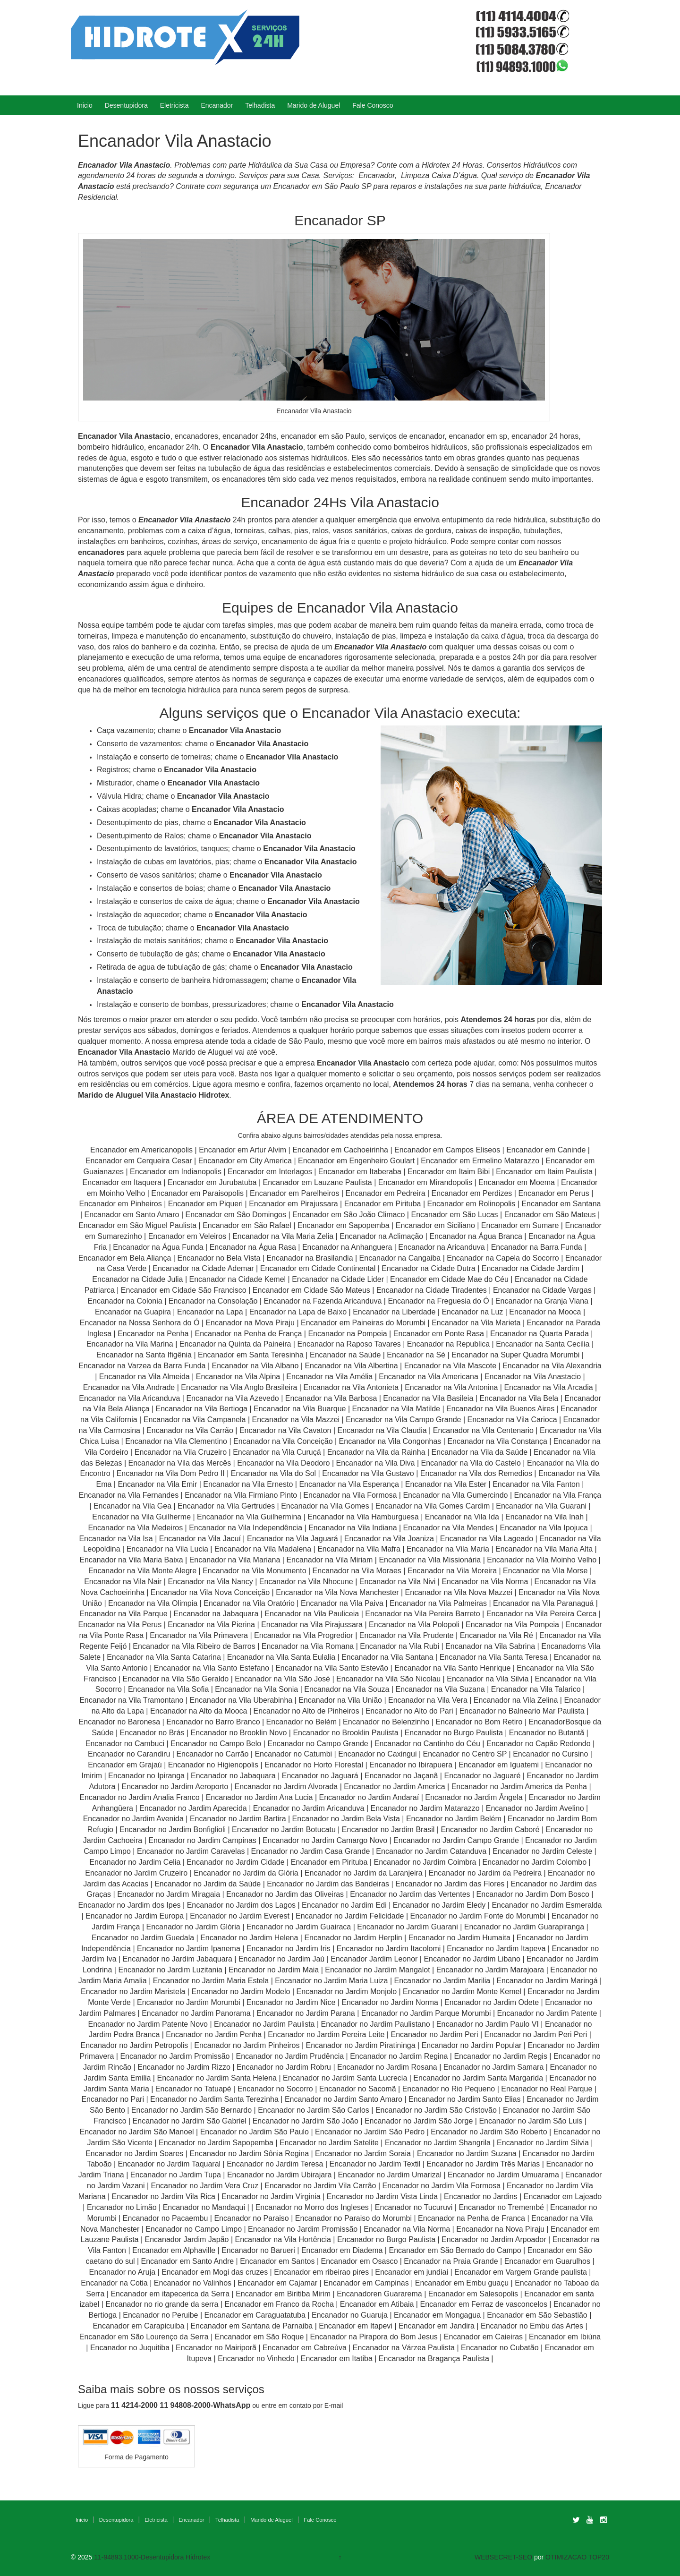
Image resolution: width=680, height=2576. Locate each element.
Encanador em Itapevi (355, 2326)
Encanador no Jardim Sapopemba (216, 2143)
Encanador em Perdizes (472, 1193)
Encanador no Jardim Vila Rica (163, 2196)
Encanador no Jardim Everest (239, 1916)
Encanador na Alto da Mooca (198, 1711)
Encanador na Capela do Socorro (504, 1258)
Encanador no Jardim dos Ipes (129, 1905)
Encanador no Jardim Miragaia (168, 1894)
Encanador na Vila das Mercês (179, 1463)
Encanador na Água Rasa (254, 1247)
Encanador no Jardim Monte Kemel (462, 1991)
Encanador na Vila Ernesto (248, 1484)
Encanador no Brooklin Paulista (345, 1733)
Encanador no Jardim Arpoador (494, 2239)
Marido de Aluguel (313, 105)
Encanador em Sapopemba (344, 1225)
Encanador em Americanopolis (142, 1150)
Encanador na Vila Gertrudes (226, 1506)
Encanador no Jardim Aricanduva (309, 1808)
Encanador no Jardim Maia (274, 1970)
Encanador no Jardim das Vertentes (410, 1894)
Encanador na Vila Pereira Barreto (422, 1614)
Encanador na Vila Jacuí (200, 1539)
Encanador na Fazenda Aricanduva (323, 1301)
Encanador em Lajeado (563, 2196)
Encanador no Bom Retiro (478, 1722)
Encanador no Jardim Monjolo (347, 1991)
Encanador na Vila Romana (308, 1646)
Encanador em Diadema (342, 2250)
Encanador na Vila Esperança (349, 1484)
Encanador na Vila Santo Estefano (211, 1668)
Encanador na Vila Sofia (168, 1689)
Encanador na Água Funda (158, 1247)
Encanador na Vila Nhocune (306, 1582)
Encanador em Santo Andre (187, 2261)
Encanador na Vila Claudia (382, 1430)
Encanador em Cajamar (277, 2283)
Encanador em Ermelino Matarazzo (481, 1161)
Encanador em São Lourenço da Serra (144, 2337)
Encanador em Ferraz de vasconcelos (483, 2304)
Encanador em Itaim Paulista (545, 1172)
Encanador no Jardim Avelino (535, 1808)
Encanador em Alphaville (173, 2250)
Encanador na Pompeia (347, 1334)
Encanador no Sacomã (357, 2089)
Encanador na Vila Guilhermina (249, 1517)
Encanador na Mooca (545, 1312)
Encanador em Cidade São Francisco (184, 1290)
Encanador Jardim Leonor (374, 1959)
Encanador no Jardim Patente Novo (147, 2024)
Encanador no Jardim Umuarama (503, 2175)
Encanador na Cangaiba (400, 1258)
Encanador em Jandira (437, 2326)
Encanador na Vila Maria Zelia (282, 1236)
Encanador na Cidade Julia (138, 1279)
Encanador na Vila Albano (255, 1366)
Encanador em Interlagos (270, 1172)
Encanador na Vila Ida (462, 1517)
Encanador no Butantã (546, 1733)
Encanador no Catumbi (293, 1754)
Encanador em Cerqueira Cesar (139, 1161)
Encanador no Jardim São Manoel (137, 2132)
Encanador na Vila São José (282, 1679)
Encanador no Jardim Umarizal (390, 2175)
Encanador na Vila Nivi (397, 1582)
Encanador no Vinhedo (256, 2358)
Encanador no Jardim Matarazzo (425, 1808)
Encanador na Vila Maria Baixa (131, 1560)
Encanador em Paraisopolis (197, 1193)
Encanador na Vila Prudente (406, 1635)
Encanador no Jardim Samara (493, 2067)
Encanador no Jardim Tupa (175, 2175)
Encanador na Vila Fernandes (128, 1495)
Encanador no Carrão (212, 1754)
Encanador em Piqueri (205, 1204)
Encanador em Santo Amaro (131, 1215)
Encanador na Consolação (214, 1301)
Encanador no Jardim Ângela (473, 1797)
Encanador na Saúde (345, 1355)
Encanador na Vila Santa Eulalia (281, 1657)
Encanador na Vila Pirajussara (312, 1625)
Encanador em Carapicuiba (138, 2326)
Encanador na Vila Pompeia (512, 1625)
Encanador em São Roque (259, 2337)
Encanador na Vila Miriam (329, 1560)
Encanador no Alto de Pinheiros (306, 1711)
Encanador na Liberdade (395, 1312)
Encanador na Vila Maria (448, 1549)
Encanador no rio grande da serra (161, 2304)
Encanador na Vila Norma (485, 1582)
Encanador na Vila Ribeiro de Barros (194, 1646)
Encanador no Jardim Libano (472, 1959)
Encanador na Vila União (340, 1700)
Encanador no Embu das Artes (532, 2326)
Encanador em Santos (277, 2261)
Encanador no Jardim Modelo (240, 1991)
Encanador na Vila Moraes (357, 1571)
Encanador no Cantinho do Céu (427, 1744)
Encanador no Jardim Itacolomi (389, 1949)
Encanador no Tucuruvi (414, 2207)
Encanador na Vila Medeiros (135, 1528)
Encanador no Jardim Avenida (133, 1819)
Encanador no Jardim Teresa (275, 2164)
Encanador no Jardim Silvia (543, 2143)
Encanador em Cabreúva (305, 2348)
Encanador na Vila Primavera (199, 1635)
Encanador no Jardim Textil (374, 2164)
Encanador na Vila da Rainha (377, 1452)
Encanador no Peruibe (160, 2315)
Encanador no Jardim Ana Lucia (259, 1797)
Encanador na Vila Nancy (210, 1582)
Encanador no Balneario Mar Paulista (522, 1711)
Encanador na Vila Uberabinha (241, 1700)
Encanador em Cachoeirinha (340, 1150)
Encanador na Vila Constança (497, 1441)
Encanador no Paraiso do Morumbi (353, 2218)
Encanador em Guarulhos (547, 2261)
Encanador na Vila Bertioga (201, 1409)
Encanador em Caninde (546, 1150)
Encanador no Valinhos (192, 2283)
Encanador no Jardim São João (305, 2121)
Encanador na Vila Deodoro (283, 1463)
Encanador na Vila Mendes (448, 1528)
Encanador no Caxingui (377, 1754)
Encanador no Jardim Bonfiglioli (172, 1829)
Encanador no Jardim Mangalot (377, 1970)
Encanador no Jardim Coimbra (425, 1862)
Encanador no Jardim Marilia (442, 1981)
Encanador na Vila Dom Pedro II (171, 1473)
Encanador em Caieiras (483, 2337)
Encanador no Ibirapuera (410, 1765)
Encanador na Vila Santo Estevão (331, 1668)
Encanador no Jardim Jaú (281, 1959)
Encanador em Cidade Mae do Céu (450, 1279)
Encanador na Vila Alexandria (552, 1366)
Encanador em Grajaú (125, 1765)
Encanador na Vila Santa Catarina (164, 1657)
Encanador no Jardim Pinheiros (246, 2045)
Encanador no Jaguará (320, 1776)
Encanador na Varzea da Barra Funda (141, 1366)
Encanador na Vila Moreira (452, 1571)
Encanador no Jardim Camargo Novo (325, 1840)
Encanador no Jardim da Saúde (207, 1884)
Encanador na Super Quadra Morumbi (515, 1355)
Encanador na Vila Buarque (300, 1409)
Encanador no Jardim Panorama (196, 2013)
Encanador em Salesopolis (473, 2294)
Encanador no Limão (122, 2207)
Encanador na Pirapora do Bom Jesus (373, 2337)
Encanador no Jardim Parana (306, 2013)
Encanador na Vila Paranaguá (543, 1603)
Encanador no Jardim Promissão (175, 2056)
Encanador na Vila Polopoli (414, 1625)
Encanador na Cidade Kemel (238, 1279)
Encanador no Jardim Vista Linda (382, 2196)
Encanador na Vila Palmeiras (438, 1603)
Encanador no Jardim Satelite (329, 2143)
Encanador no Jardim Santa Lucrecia (345, 2078)
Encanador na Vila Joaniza (389, 1539)
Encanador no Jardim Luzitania (170, 1970)
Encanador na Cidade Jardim (530, 1268)
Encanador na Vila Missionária (430, 1560)
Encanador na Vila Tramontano (131, 1700)
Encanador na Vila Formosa (350, 1495)
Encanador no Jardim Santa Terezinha (214, 2099)
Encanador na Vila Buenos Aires (500, 1409)
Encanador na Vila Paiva (342, 1603)
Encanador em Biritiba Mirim (283, 2294)
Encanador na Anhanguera (347, 1247)
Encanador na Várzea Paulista (404, 2348)
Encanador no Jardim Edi (344, 1905)
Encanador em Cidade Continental (319, 1268)
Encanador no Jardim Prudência (290, 2056)
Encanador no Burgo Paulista (454, 1733)
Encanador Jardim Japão (187, 2239)
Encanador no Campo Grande (317, 1744)
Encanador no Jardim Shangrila (438, 2143)
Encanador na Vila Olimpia (152, 1603)
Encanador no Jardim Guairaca (298, 1927)
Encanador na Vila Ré (496, 1635)
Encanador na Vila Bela (518, 1398)
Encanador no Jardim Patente (547, 2013)
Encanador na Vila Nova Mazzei (458, 1592)
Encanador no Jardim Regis (500, 2056)
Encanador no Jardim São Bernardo (191, 2110)
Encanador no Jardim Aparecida (193, 1808)
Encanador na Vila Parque (123, 1614)
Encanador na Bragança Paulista (434, 2358)
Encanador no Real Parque (546, 2089)
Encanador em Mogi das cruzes (215, 2272)
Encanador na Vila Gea (132, 1506)
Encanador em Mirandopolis (425, 1182)
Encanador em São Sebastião (537, 2315)
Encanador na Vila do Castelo (471, 1463)
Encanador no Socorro (275, 2089)
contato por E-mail (316, 2405)
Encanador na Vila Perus (120, 1625)
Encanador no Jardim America (394, 1787)
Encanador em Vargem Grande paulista (520, 2272)
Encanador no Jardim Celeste (542, 1851)
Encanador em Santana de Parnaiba (251, 2326)
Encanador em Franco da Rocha (279, 2304)
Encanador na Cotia (114, 2283)
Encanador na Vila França (558, 1495)
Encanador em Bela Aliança (125, 1258)
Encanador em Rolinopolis (471, 1204)
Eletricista (174, 105)
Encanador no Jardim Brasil (388, 1829)
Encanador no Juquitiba (130, 2348)
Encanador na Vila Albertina (351, 1366)
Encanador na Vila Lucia (167, 1549)
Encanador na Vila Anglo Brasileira (239, 1387)
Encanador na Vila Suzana (440, 1689)
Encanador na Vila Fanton (536, 1484)
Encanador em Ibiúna (565, 2337)
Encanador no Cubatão (500, 2348)
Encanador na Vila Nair (123, 1582)
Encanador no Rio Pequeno (448, 2089)
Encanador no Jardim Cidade (235, 1862)
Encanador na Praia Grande (451, 2261)
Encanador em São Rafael (248, 1225)
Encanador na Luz (472, 1312)
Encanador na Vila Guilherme (141, 1517)
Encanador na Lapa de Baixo (299, 1312)
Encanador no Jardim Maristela (133, 1991)
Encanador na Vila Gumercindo (455, 1495)
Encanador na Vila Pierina (211, 1625)
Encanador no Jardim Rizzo (183, 2067)
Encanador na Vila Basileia (428, 1398)
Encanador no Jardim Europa (134, 1916)
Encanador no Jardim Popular (472, 2045)
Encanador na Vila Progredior (303, 1635)
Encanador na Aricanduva (441, 1247)
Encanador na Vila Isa (116, 1539)
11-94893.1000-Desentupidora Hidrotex (152, 2557)
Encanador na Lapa (210, 1312)
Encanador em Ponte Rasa (438, 1334)
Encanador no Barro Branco (213, 1722)
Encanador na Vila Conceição (283, 1441)
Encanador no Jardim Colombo (535, 1862)
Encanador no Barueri (258, 2250)
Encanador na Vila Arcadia (549, 1387)
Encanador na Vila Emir (157, 1484)
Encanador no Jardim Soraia (363, 2154)
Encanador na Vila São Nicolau (388, 1679)
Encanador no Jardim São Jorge (419, 2121)
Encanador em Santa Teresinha (251, 1355)
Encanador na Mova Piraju (250, 1323)
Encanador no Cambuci (124, 1744)
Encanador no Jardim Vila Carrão (320, 2186)
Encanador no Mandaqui (204, 2207)
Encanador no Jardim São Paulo (254, 2132)
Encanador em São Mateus (551, 1215)
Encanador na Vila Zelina (516, 1700)
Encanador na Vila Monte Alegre (142, 1571)
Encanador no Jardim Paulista (264, 2024)
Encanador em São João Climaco (348, 1215)
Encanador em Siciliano (435, 1225)
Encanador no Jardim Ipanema (188, 1949)
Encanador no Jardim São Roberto (489, 2132)
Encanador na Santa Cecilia (542, 1344)
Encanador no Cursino (550, 1754)
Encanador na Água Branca (475, 1236)
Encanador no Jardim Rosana (387, 2067)
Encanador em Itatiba (337, 2358)
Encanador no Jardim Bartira (238, 1819)
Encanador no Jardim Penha (214, 2034)
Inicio (85, 105)
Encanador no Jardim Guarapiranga (524, 1927)
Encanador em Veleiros (187, 1236)
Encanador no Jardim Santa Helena (217, 2078)
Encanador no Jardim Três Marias (483, 2164)
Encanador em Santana (561, 1204)
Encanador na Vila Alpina (239, 1377)
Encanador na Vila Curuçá (278, 1452)
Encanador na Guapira (133, 1312)
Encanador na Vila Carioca (512, 1420)
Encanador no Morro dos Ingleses (312, 2207)
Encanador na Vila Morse (545, 1571)
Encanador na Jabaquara (216, 1614)
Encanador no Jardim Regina (399, 2056)
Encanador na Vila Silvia (487, 1679)
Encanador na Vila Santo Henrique (452, 1668)
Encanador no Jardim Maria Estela (211, 1981)
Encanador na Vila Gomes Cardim (432, 1506)
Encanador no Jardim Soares (134, 2154)
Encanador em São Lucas (454, 1215)
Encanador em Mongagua (437, 2315)
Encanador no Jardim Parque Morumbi (426, 2013)
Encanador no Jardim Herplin (353, 1938)
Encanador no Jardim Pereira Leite (326, 2034)
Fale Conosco (372, 105)
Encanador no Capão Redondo (538, 1744)
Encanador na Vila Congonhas (390, 1441)
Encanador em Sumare (520, 1225)
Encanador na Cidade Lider (339, 1279)
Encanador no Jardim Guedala (143, 1938)
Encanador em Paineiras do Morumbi (364, 1323)
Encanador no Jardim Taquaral (169, 2164)
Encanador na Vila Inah (544, 1517)
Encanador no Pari (112, 2099)
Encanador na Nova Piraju (500, 2229)
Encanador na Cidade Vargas (543, 1290)
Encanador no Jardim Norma (389, 2002)
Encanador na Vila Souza (346, 1689)
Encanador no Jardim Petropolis (134, 2045)
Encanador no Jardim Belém (454, 1819)
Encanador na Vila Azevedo (232, 1398)
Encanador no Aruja (122, 2272)
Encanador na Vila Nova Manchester (337, 1592)
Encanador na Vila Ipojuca (544, 1528)
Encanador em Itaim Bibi (450, 1172)
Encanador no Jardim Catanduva (431, 1851)
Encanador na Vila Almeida (145, 1377)
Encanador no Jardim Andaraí (369, 1797)
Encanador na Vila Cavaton (285, 1430)
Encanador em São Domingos (236, 1215)
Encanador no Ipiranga (146, 1776)
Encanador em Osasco (359, 2261)
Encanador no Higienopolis (213, 1765)
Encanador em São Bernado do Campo (455, 2250)
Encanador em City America (246, 1161)
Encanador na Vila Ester (445, 1484)
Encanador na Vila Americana (428, 1377)
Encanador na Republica (448, 1344)
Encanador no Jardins (481, 2196)
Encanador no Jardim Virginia (271, 2196)
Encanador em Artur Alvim (243, 1150)
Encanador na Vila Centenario (483, 1430)
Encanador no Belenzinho (386, 1722)
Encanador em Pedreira (385, 1193)
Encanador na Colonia (124, 1301)
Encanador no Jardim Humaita (459, 1938)
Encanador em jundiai (411, 2272)
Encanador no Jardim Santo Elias (464, 2099)
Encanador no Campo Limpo (193, 2229)
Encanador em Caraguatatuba (255, 2315)
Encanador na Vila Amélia (330, 1377)
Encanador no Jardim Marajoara (490, 1970)
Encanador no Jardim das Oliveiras (285, 1894)
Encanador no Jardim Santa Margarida (478, 2078)
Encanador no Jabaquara (233, 1776)
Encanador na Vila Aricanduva (129, 1398)
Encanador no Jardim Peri (434, 2034)
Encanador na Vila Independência (245, 1528)
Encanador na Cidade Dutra (429, 1268)
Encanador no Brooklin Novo (239, 1733)
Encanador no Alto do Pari (409, 1711)
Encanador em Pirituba (382, 1204)
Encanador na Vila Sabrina (490, 1646)
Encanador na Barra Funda (537, 1247)
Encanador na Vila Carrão (189, 1430)
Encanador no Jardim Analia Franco (139, 1797)
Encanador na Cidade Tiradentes (431, 1290)
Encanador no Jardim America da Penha (519, 1787)
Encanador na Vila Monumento (254, 1571)
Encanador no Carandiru (129, 1754)
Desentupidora (126, 105)
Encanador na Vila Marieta (476, 1323)
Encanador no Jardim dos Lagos (241, 1905)
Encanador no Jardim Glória (193, 1927)
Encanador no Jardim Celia (134, 1862)
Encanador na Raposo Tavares (348, 1344)
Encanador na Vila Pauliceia (311, 1614)
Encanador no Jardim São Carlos (313, 2110)
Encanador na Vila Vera (428, 1700)
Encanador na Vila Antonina (451, 1387)
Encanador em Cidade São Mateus (311, 1290)
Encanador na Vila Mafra (359, 1549)
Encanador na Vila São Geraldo (176, 1679)
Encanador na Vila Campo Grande (403, 1420)
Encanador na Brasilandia (309, 1258)
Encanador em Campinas (366, 2283)
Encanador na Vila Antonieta (351, 1387)
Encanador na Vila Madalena (262, 1549)
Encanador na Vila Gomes (325, 1506)
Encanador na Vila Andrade (129, 1387)
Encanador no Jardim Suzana (467, 2154)
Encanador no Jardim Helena (249, 1938)
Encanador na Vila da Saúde (479, 1452)
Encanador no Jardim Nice (291, 2002)
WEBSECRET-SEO (503, 2557)
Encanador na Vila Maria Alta (544, 1549)
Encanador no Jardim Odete (491, 2002)
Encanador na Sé (416, 1355)
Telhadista (260, 105)
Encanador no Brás (152, 1733)
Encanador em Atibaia (377, 2304)
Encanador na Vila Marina (129, 1344)
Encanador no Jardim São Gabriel (189, 2121)
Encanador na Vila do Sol (273, 1473)
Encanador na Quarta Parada (539, 1334)
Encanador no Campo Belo (215, 1744)
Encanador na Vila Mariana (234, 1560)
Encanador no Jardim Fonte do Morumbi (477, 1916)
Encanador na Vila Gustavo (368, 1473)
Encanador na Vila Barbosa (331, 1398)
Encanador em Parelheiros (294, 1193)
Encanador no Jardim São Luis (530, 2121)
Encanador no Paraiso (251, 2218)
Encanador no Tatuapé (193, 2089)
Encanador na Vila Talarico (536, 1689)
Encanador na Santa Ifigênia (145, 1355)
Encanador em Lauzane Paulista (318, 1182)
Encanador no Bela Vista (218, 1258)
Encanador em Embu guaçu (462, 2283)
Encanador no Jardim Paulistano (375, 2024)
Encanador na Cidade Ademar (204, 1268)
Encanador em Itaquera (122, 1182)
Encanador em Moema (516, 1182)
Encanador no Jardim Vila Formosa (441, 2186)
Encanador (217, 105)
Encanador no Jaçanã (401, 1776)
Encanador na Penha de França (249, 1334)
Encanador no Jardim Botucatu (284, 1829)
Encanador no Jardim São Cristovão (436, 2110)
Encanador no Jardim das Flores (449, 1884)
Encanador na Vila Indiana (352, 1528)
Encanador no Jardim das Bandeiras (328, 1884)
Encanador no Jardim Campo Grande (456, 1840)
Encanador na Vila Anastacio (532, 1377)
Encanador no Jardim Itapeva (496, 1949)
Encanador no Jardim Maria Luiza (331, 1981)
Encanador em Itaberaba (359, 1172)
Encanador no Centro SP (465, 1754)
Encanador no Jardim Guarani (407, 1927)
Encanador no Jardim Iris (288, 1949)
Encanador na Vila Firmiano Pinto (241, 1495)
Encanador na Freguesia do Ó (438, 1301)
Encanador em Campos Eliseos (448, 1150)
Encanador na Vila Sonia (256, 1689)
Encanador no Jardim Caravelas (191, 1851)
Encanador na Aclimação (381, 1236)
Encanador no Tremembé (501, 2207)
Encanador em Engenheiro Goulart (357, 1161)
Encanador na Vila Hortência (283, 2239)
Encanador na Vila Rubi (399, 1646)
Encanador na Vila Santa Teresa (494, 1657)
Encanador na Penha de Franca (471, 2218)
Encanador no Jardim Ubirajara (279, 2175)
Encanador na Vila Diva (375, 1463)
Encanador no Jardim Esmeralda (547, 1905)
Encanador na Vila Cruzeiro (182, 1452)
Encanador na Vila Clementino (176, 1441)
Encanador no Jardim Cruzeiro (136, 1873)
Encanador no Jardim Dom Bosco (532, 1894)
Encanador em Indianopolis (175, 1172)
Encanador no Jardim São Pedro (370, 2132)
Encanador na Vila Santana (387, 1657)
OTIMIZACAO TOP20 (577, 2557)
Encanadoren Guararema (379, 2294)
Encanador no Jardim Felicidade (350, 1916)
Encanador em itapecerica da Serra (170, 2294)
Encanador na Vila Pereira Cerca (541, 1614)
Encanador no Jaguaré (482, 1776)
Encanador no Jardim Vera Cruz (204, 2186)
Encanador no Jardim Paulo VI (487, 2024)
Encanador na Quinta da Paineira (235, 1344)
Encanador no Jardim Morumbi (188, 2002)
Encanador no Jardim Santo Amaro (343, 2099)
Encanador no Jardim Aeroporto (175, 1787)
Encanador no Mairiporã (216, 2348)
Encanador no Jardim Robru (284, 2067)
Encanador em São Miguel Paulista (137, 1225)
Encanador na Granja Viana (541, 1301)
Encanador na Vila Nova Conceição (210, 1592)
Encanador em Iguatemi (499, 1765)
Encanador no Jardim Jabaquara (177, 1959)
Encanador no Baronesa (120, 1722)
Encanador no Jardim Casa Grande (310, 1851)
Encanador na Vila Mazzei (296, 1420)
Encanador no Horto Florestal (313, 1765)
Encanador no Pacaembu (165, 2218)
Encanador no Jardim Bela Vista (346, 1819)
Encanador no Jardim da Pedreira (485, 1873)
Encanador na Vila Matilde (396, 1409)
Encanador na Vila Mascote (450, 1366)
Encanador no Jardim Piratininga (361, 2045)
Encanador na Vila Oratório (249, 1603)
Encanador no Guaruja (350, 2315)
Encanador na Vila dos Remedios (476, 1473)
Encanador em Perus (553, 1193)
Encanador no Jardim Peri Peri (535, 2034)
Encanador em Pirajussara (293, 1204)
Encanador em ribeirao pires (321, 2272)
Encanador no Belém (301, 1722)
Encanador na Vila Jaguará (292, 1539)
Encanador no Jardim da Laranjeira (364, 1873)
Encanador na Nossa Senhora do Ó (140, 1323)
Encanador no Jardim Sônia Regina (249, 2154)
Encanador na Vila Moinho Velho (541, 1560)
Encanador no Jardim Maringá (546, 1981)
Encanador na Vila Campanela (195, 1420)
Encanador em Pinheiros (120, 1204)
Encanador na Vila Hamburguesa (362, 1517)
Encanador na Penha (153, 1334)
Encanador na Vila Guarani (541, 1506)
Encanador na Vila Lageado (486, 1539)
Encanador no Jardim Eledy (439, 1905)
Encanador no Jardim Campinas (202, 1840)
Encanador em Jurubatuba (212, 1182)
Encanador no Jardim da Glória (246, 1873)
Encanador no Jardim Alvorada (286, 1787)
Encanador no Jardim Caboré (490, 1829)
